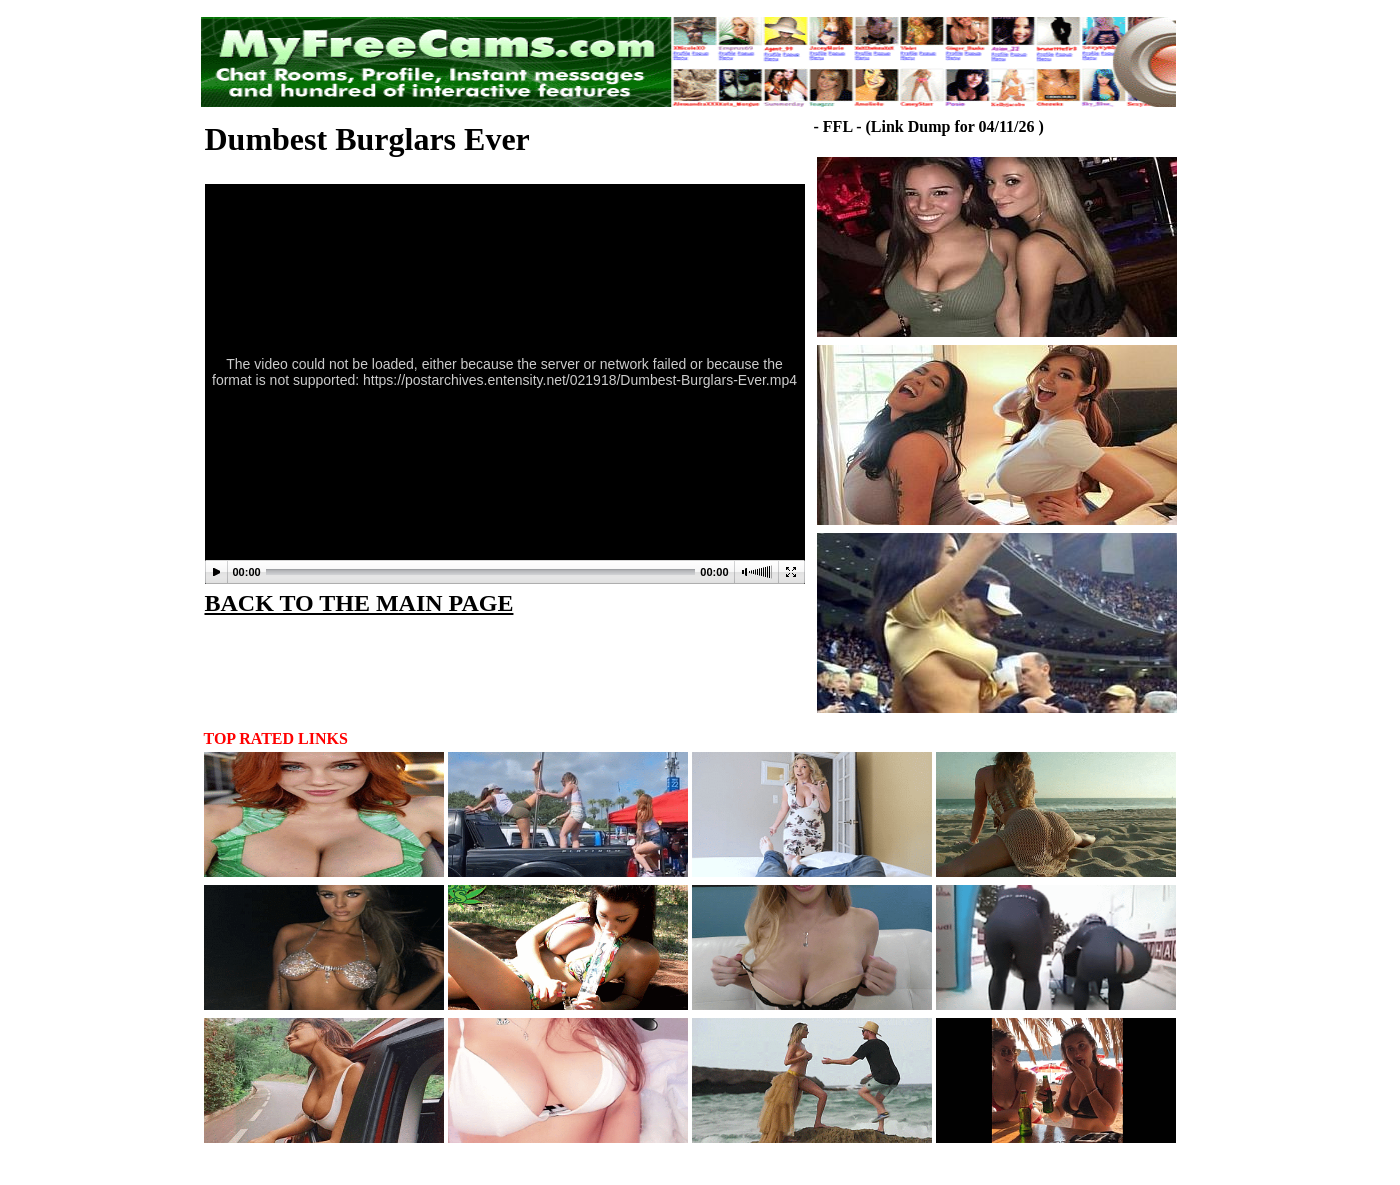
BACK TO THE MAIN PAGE (359, 603)
